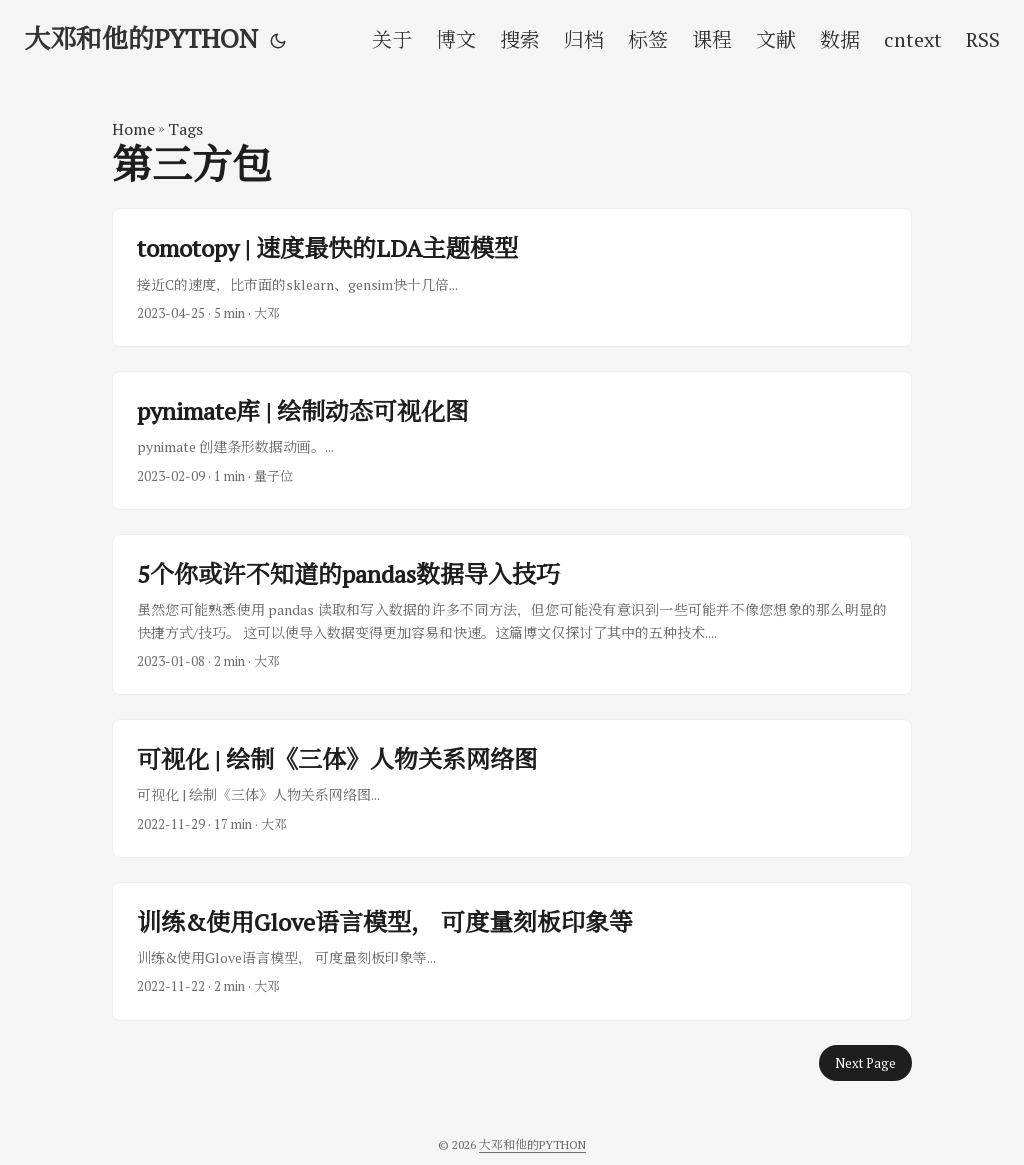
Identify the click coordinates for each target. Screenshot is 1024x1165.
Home (133, 129)
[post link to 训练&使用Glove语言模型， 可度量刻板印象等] (512, 951)
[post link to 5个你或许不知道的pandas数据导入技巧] (512, 614)
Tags (185, 129)
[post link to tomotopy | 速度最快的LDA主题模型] (512, 277)
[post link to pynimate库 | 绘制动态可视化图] (512, 440)
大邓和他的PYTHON (141, 38)
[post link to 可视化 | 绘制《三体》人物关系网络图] (512, 788)
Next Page (865, 1063)
